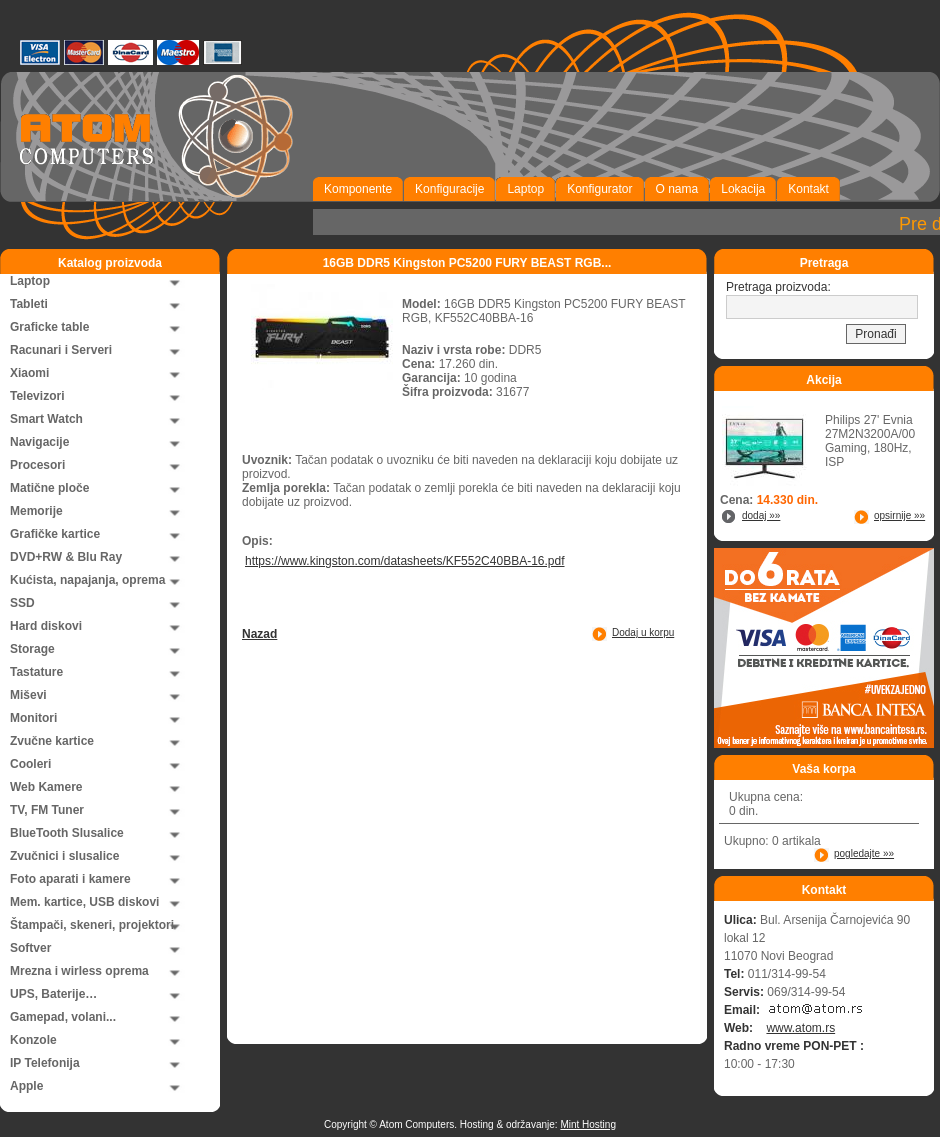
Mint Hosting (588, 1124)
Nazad (259, 634)
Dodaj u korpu (643, 632)
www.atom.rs (800, 1028)
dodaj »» (761, 515)
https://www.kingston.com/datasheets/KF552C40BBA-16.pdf (405, 561)
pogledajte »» (864, 853)
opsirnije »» (899, 515)
